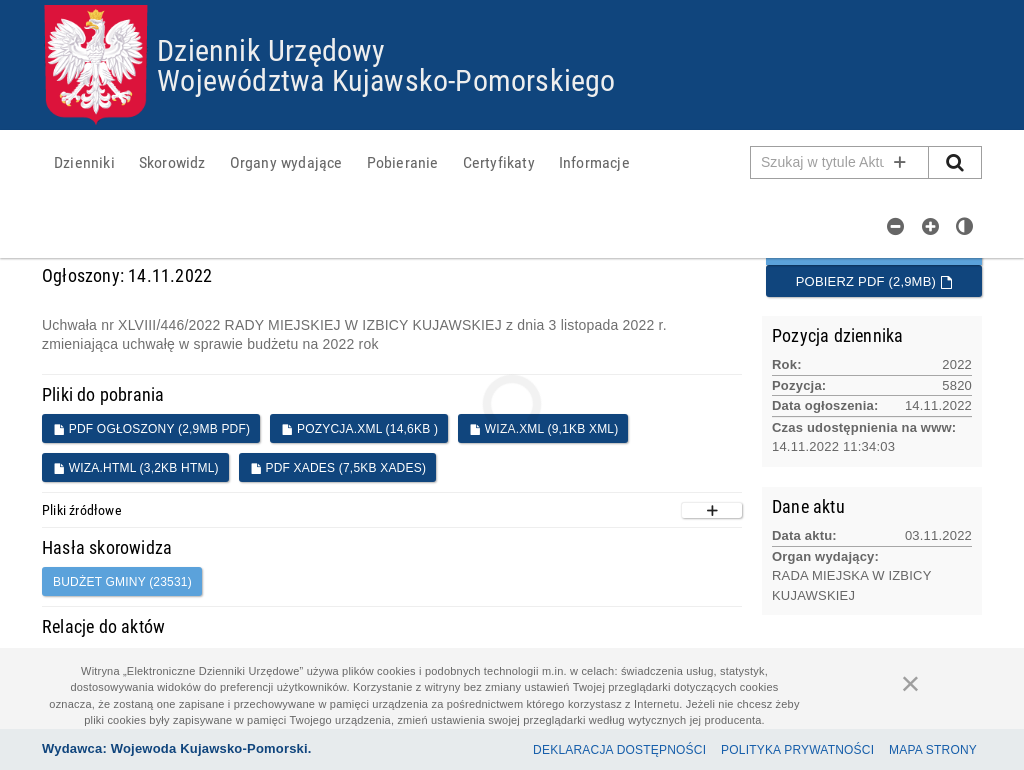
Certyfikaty (499, 162)
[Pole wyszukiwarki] (840, 162)
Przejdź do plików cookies (512, 5)
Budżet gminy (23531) (122, 582)
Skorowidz (172, 162)
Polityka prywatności (797, 750)
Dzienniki (84, 162)
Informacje (594, 162)
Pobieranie (403, 162)
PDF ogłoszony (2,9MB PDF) (151, 429)
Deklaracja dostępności (619, 750)
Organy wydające (286, 162)
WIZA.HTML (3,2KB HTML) (136, 468)
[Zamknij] (911, 683)
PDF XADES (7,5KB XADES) (338, 468)
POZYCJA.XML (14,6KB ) (359, 429)
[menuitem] (84, 162)
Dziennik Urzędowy (271, 49)
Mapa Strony (933, 750)
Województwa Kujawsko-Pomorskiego (386, 79)
